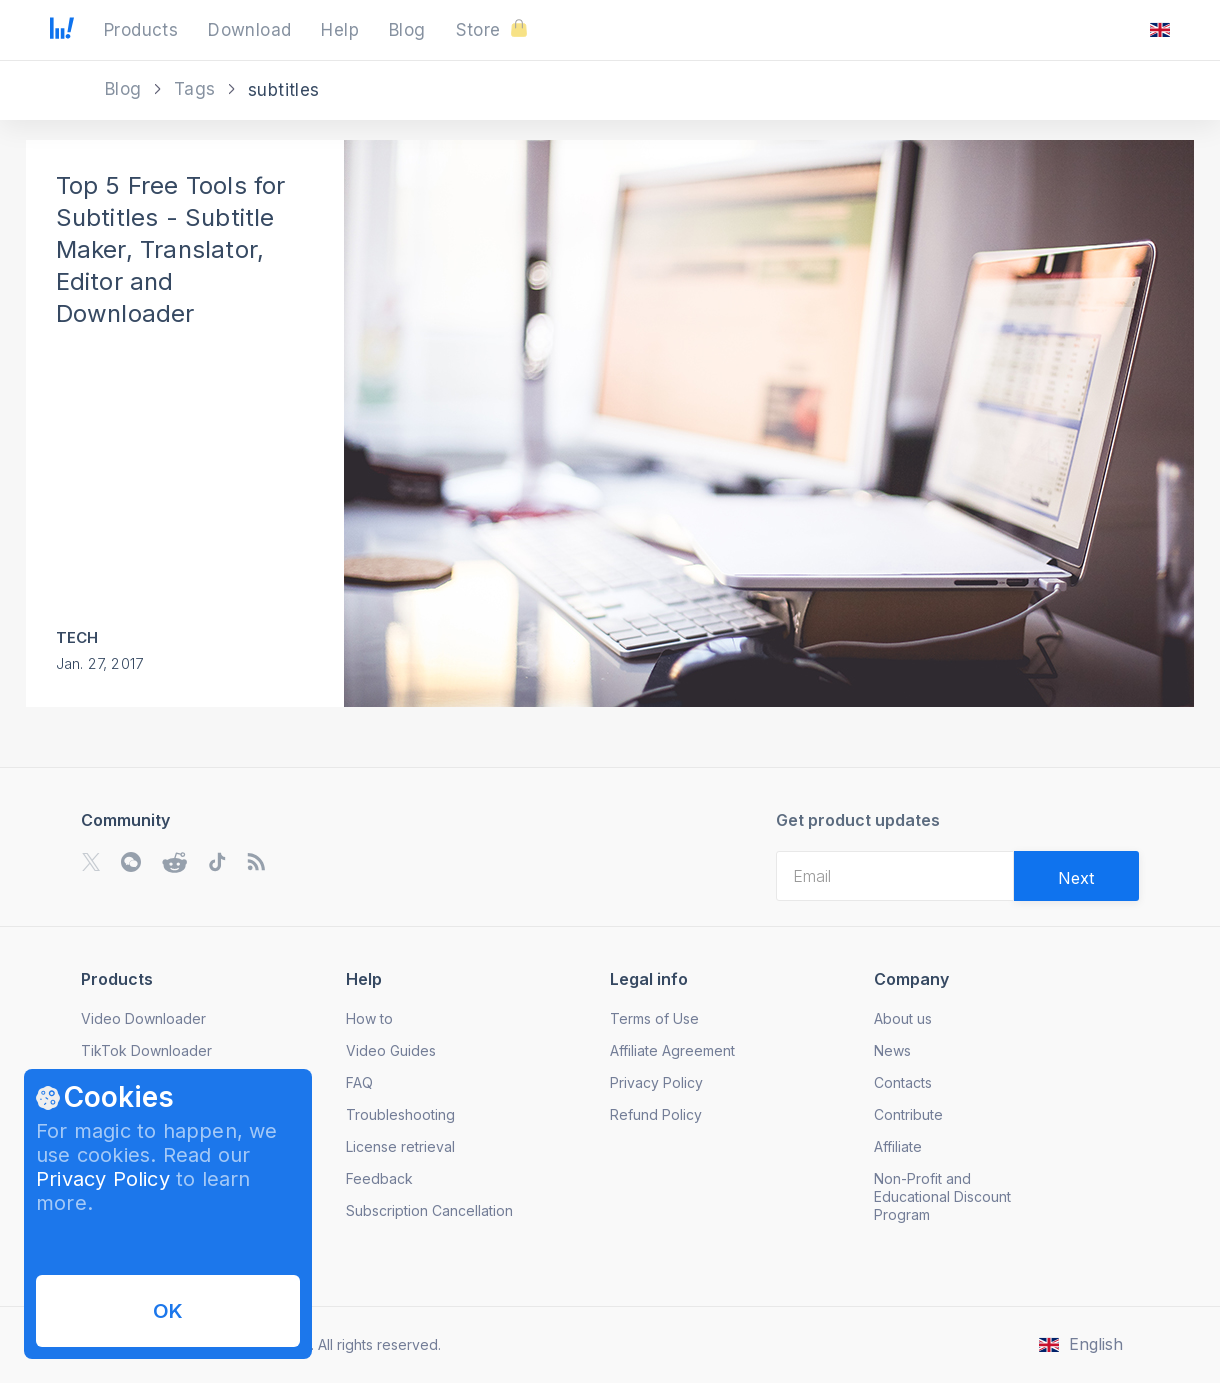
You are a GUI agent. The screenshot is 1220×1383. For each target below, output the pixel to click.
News (892, 1050)
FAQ (359, 1082)
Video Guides (391, 1050)
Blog (126, 89)
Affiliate (898, 1146)
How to (369, 1018)
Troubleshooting (400, 1114)
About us (903, 1018)
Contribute (908, 1114)
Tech (77, 637)
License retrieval (400, 1146)
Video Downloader (143, 1018)
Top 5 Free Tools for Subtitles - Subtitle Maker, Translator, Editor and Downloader (171, 249)
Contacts (903, 1082)
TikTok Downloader (146, 1050)
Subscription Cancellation (429, 1210)
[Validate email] (1076, 876)
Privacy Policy (103, 1179)
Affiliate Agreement (672, 1050)
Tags (197, 89)
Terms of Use (654, 1018)
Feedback (379, 1178)
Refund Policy (656, 1114)
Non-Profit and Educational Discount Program (942, 1196)
